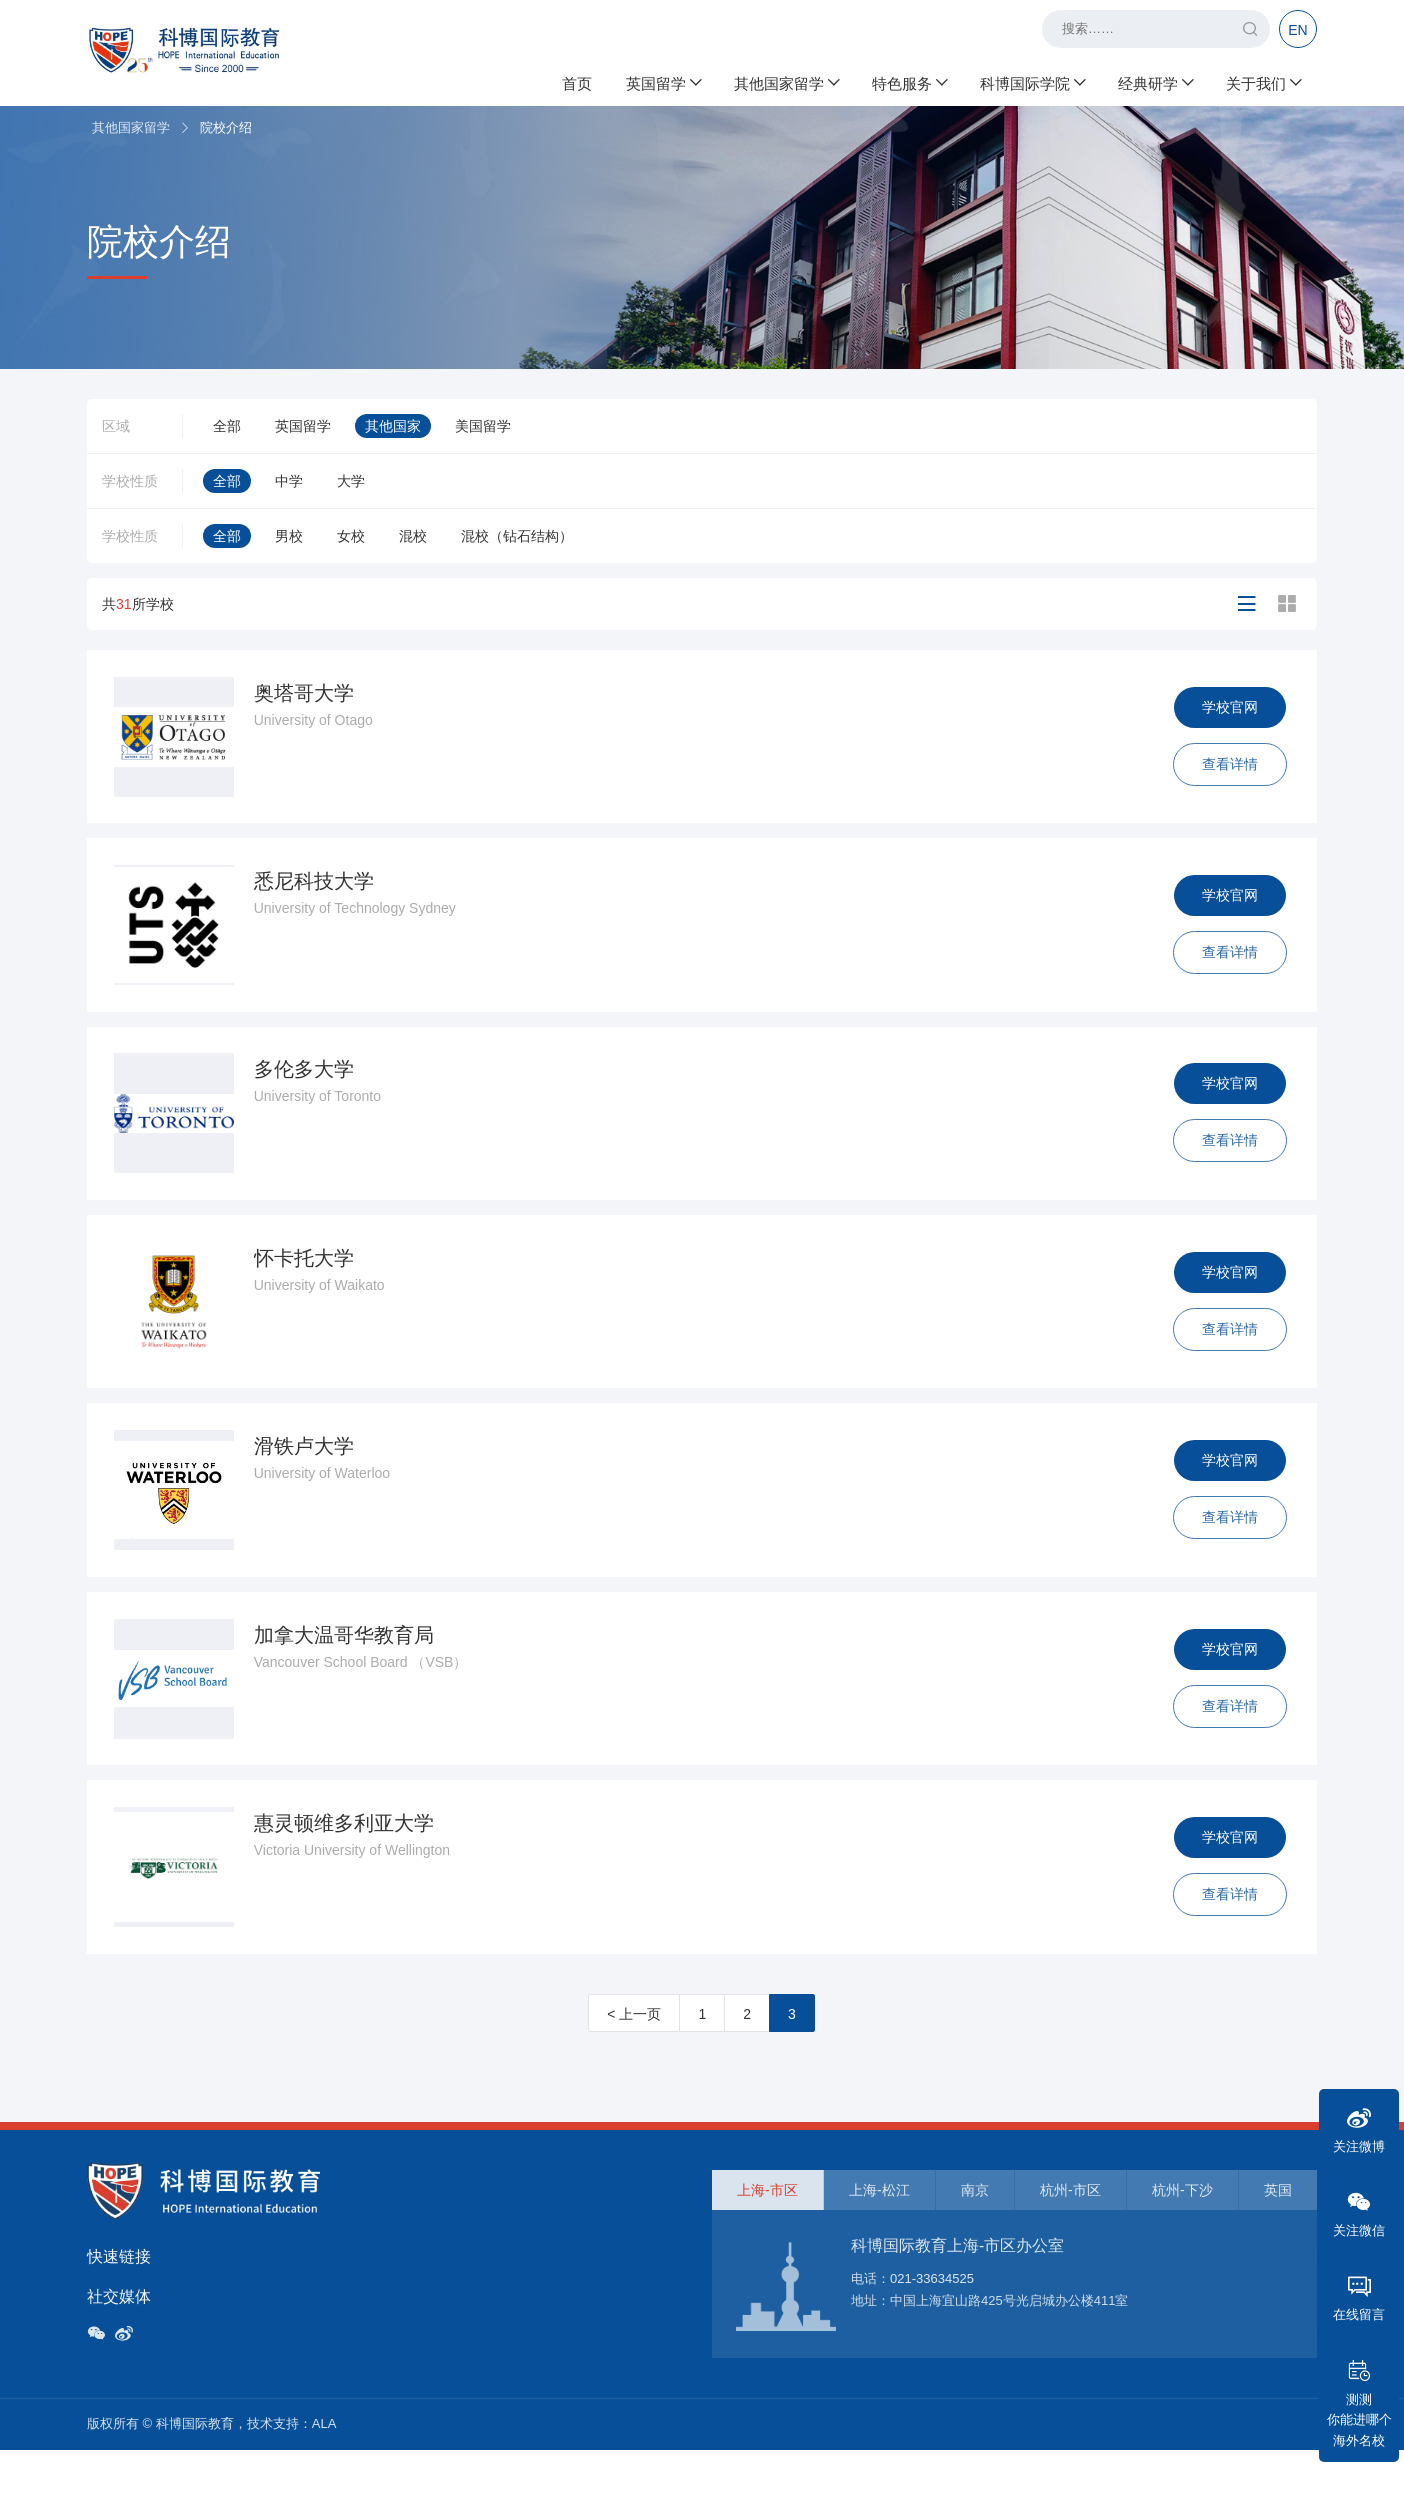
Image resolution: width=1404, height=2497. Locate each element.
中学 (289, 481)
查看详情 (1227, 767)
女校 (351, 536)
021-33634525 (932, 2324)
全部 (227, 426)
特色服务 (909, 80)
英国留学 (663, 80)
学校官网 (1227, 710)
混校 (413, 536)
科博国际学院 (1032, 80)
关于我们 (1263, 80)
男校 (289, 536)
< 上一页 (634, 2060)
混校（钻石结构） (517, 536)
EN (1297, 30)
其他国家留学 (786, 80)
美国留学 (483, 426)
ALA (324, 2470)
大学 (351, 481)
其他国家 (393, 426)
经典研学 (1155, 80)
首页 (577, 80)
